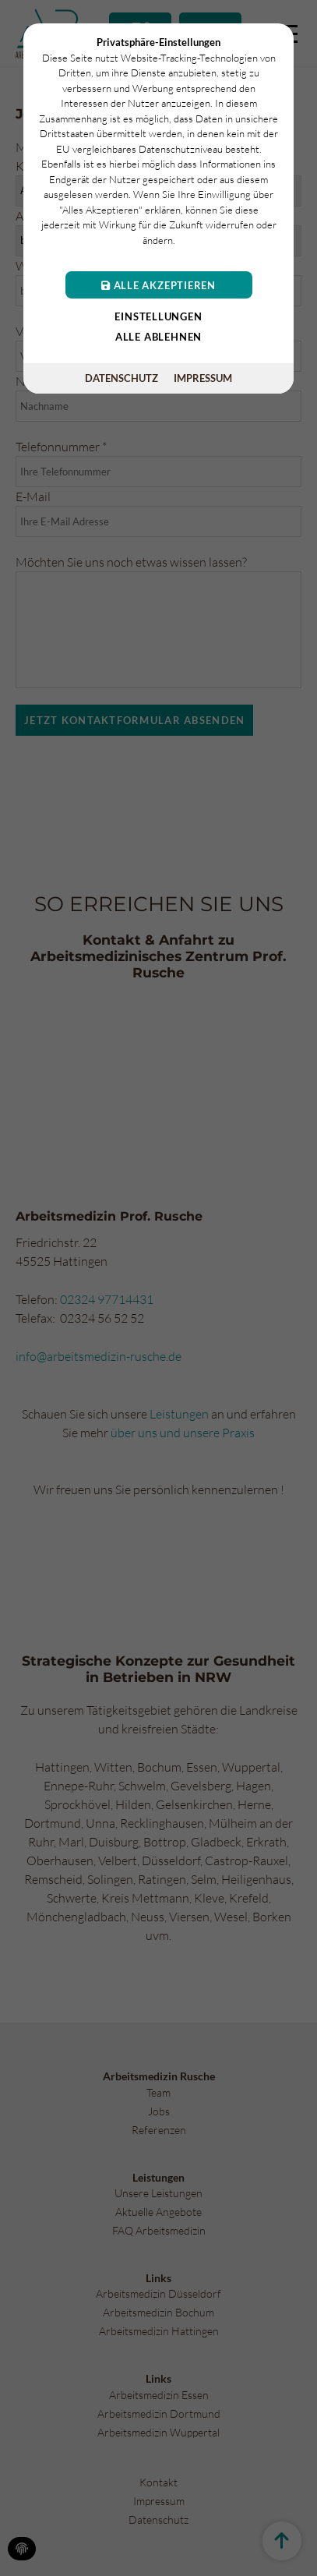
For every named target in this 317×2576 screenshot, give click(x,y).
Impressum (203, 378)
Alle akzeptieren (158, 285)
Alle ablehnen (158, 336)
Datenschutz (121, 378)
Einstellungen (158, 316)
